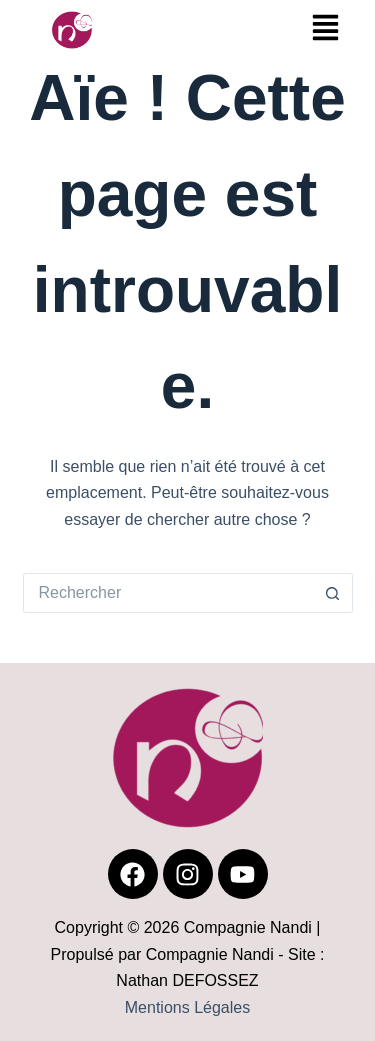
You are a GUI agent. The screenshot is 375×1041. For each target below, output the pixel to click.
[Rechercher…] (168, 593)
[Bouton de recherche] (333, 593)
